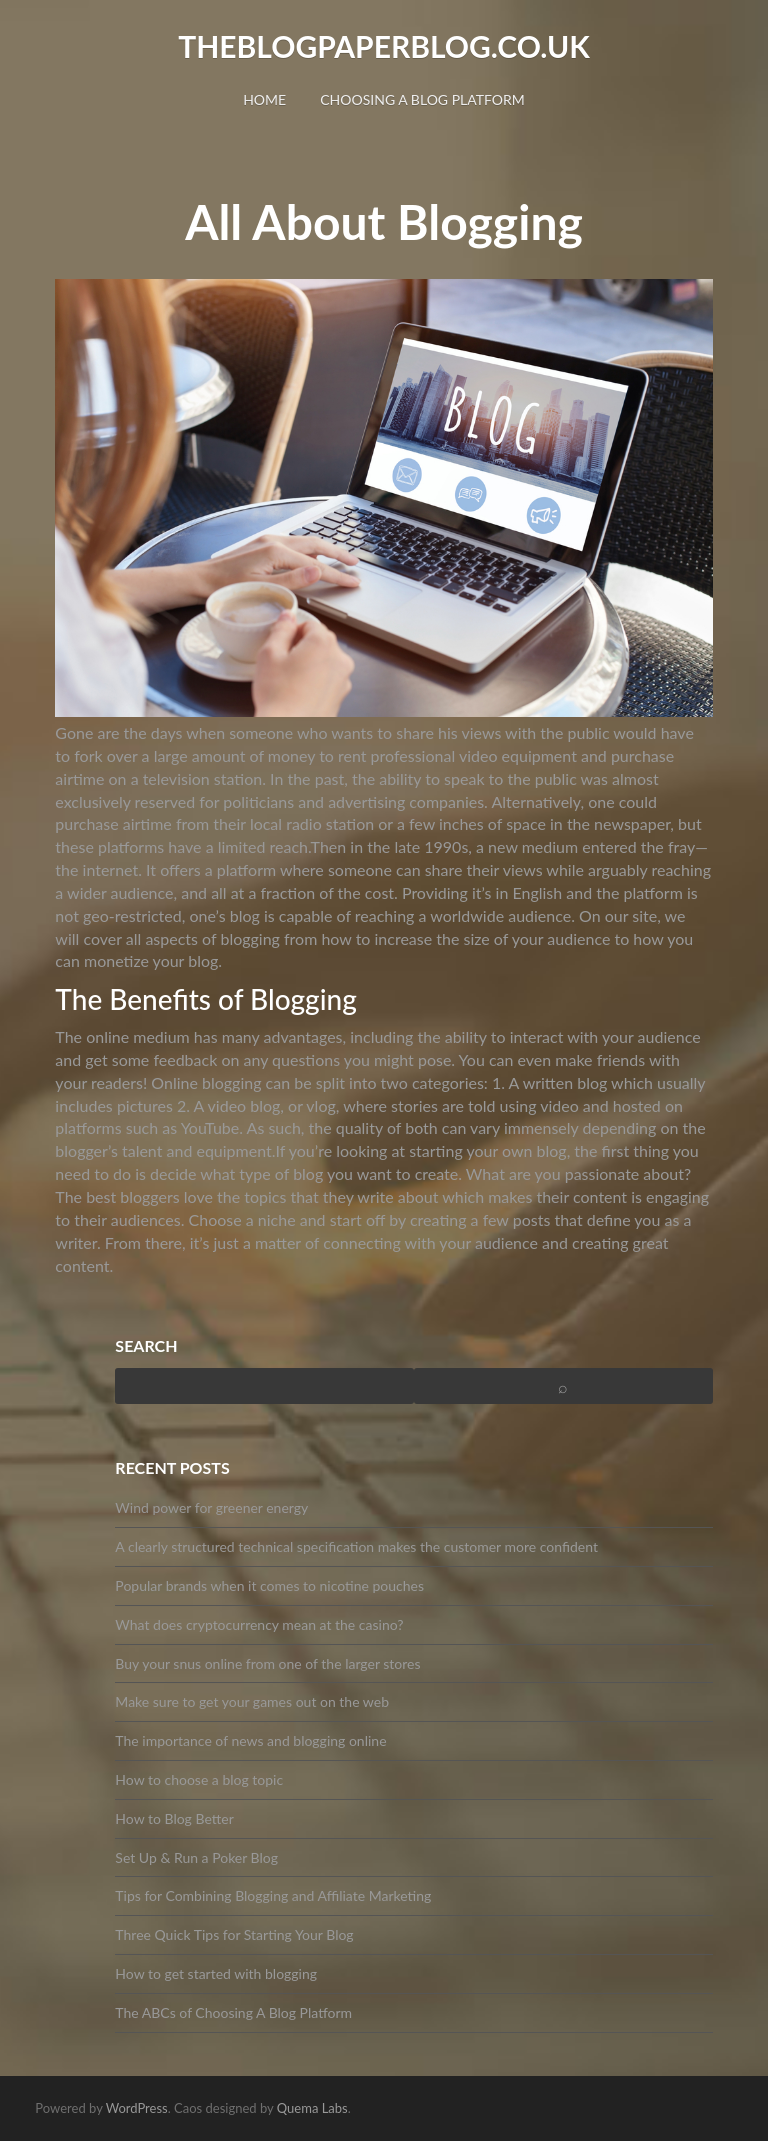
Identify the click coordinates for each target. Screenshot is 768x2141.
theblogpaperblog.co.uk (384, 46)
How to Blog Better (174, 1818)
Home (264, 99)
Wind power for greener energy (211, 1507)
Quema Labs (312, 2108)
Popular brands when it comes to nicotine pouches (269, 1585)
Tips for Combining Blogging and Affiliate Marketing (273, 1895)
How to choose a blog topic (199, 1779)
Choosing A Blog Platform (422, 99)
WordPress (137, 2108)
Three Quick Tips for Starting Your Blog (234, 1934)
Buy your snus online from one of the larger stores (267, 1663)
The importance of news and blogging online (250, 1740)
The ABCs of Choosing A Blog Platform (233, 2012)
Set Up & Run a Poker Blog (196, 1857)
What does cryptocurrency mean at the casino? (259, 1624)
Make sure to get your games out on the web (252, 1701)
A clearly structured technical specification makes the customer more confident (356, 1546)
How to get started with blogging (216, 1973)
